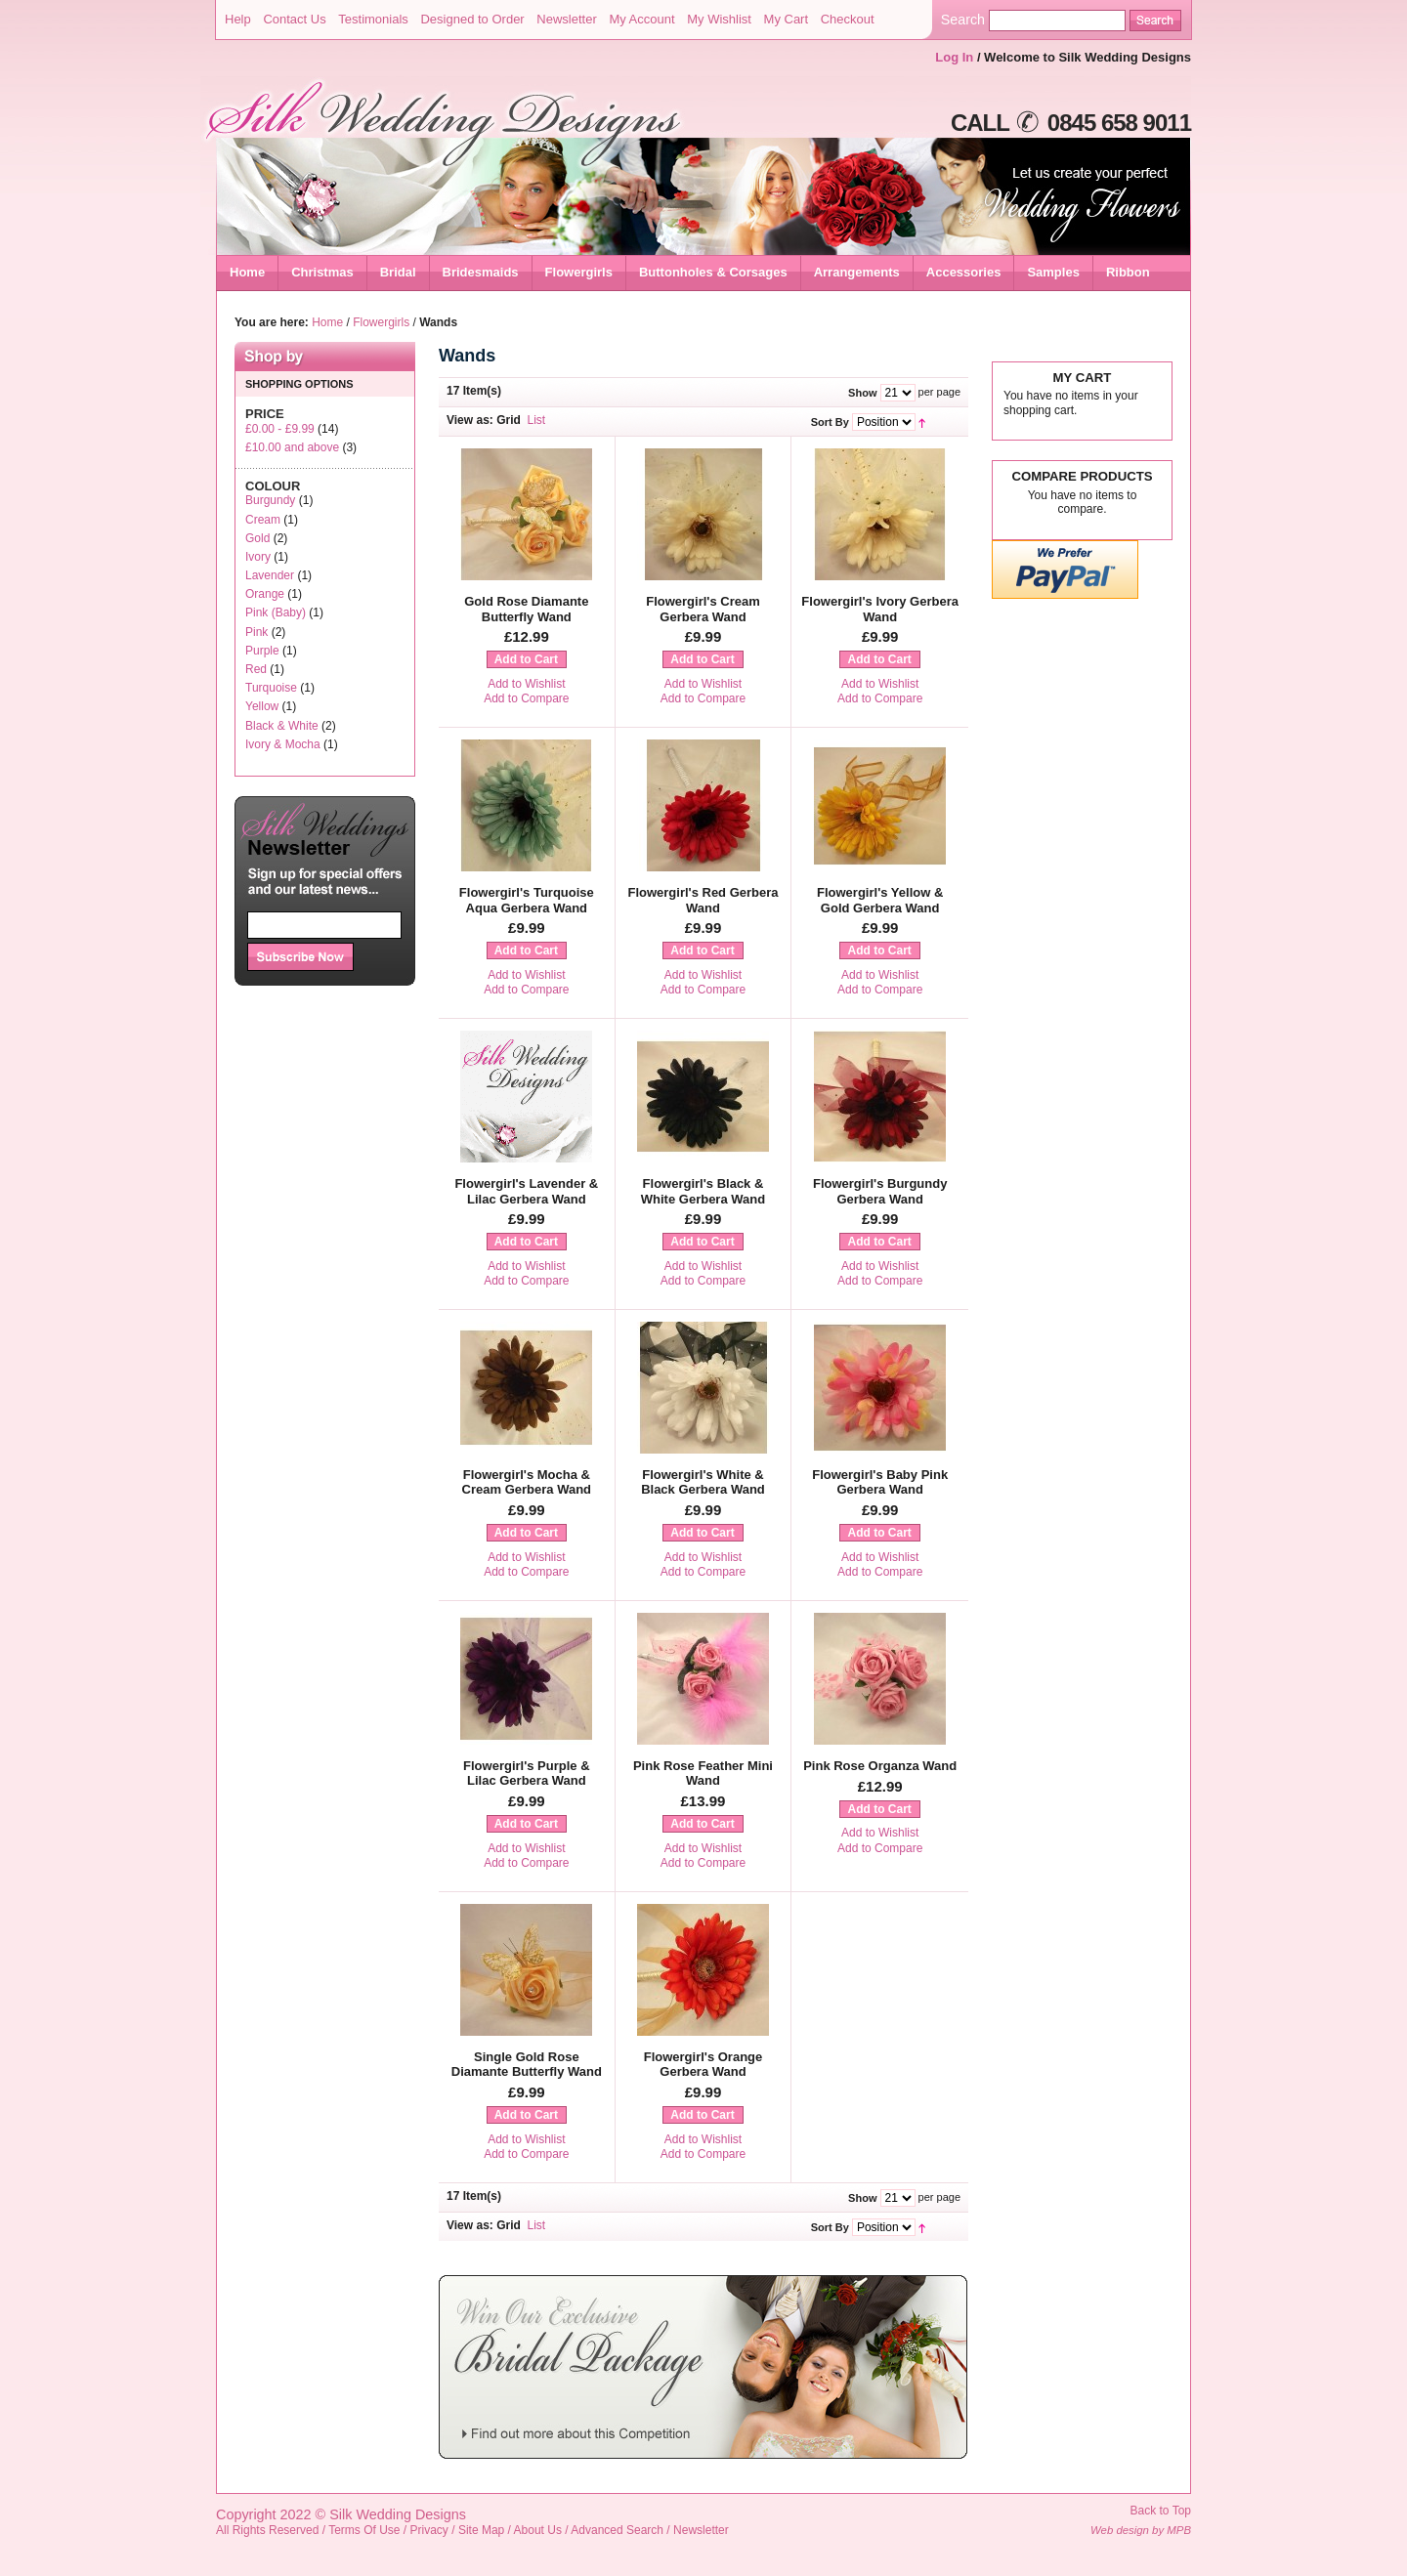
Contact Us (294, 19)
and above (292, 447)
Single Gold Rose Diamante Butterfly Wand (526, 2064)
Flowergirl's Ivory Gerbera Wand (880, 609)
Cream (262, 520)
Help (238, 19)
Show (862, 393)
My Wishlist (719, 19)
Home (247, 272)
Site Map (481, 2530)
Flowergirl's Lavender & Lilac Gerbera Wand (526, 1191)
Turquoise (271, 688)
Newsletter (566, 19)
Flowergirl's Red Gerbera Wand (702, 900)
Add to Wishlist (526, 684)
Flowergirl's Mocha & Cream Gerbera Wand (526, 1482)
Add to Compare (526, 698)
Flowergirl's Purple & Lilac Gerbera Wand (526, 1773)
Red (256, 669)
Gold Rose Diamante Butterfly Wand (526, 609)
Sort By (830, 422)
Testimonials (373, 19)
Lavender (269, 575)
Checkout (847, 19)
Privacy (429, 2530)
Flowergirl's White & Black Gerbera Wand (703, 1482)
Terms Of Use (364, 2530)
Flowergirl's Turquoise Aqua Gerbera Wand (526, 900)
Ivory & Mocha (282, 744)
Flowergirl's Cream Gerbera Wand (703, 609)
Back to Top (1160, 2510)
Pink (256, 632)
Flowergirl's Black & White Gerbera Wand (703, 1191)
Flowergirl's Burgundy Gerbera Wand (880, 1191)
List (537, 420)
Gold (257, 538)
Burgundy (270, 500)
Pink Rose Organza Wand (880, 1765)
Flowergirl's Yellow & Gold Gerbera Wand (880, 900)
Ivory (258, 557)
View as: (470, 420)
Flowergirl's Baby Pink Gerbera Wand (880, 1482)
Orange (264, 594)
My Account (641, 19)
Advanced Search (617, 2530)
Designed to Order (472, 19)
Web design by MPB (1140, 2530)
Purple (262, 650)
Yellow (261, 706)
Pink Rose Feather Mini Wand (703, 1773)
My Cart (786, 19)
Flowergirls (381, 322)
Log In (954, 57)
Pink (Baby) (275, 612)
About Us (538, 2530)
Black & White (282, 726)
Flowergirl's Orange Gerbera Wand (703, 2064)
